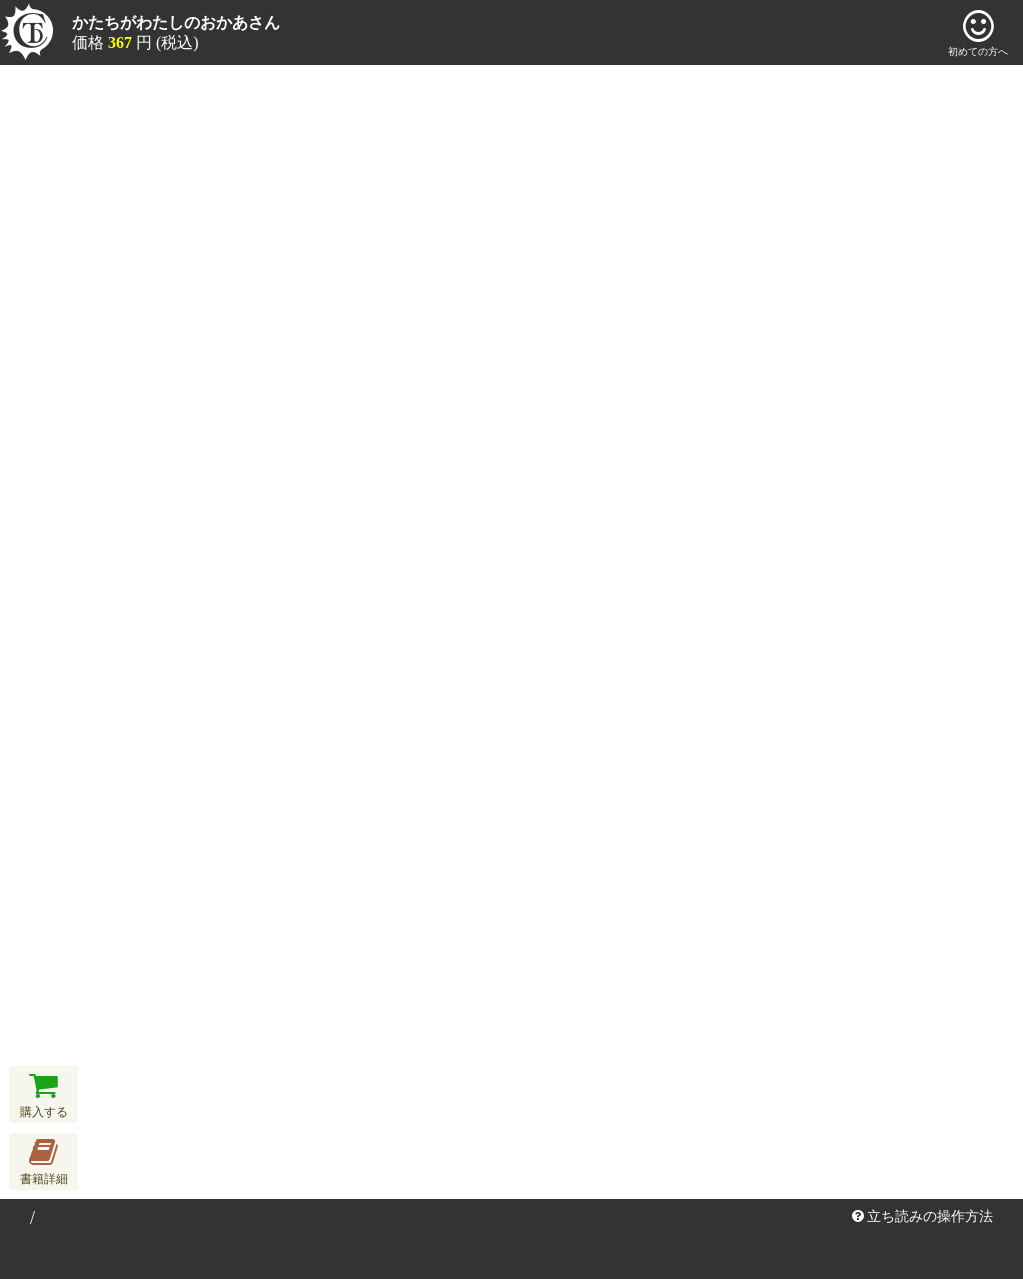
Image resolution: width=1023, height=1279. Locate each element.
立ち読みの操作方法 (923, 1216)
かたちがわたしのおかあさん (176, 22)
